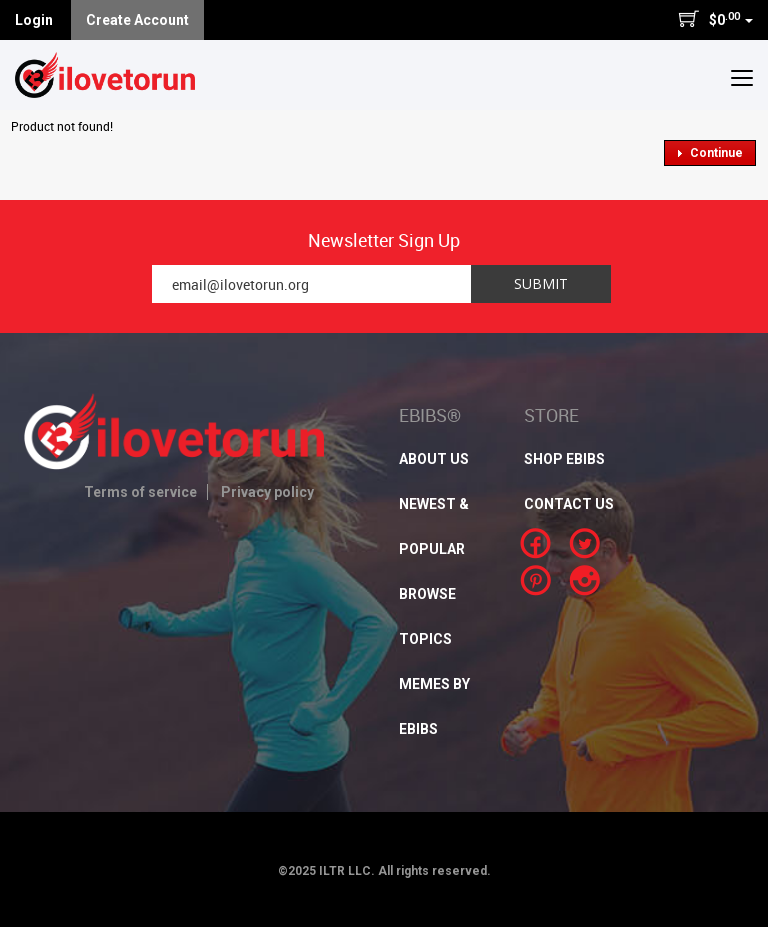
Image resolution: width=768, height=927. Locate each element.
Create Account (137, 20)
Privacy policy (267, 492)
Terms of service (140, 492)
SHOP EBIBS (564, 459)
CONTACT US (569, 504)
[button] (742, 77)
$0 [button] (715, 19)
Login (34, 20)
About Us (434, 459)
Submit (541, 283)
